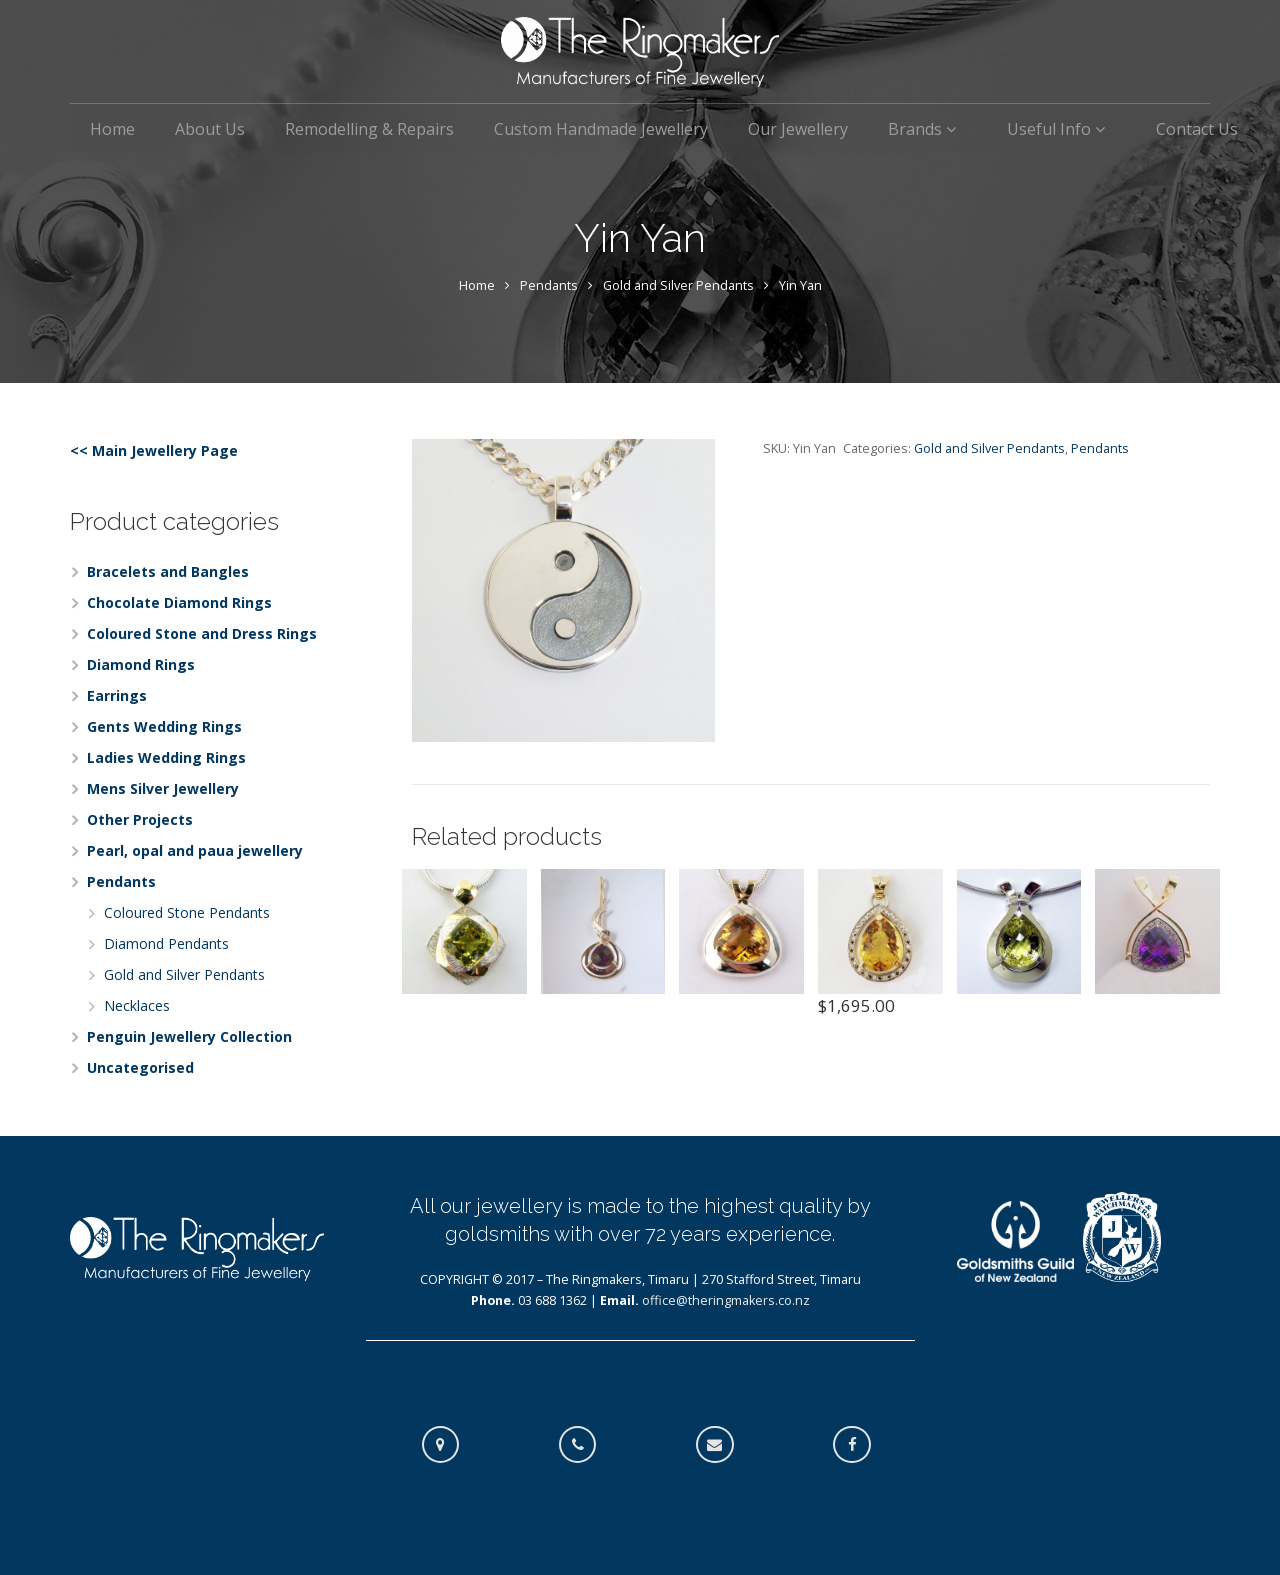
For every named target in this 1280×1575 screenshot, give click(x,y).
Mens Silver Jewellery (163, 788)
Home (477, 285)
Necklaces (137, 1005)
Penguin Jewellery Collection (189, 1036)
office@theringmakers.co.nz (726, 1300)
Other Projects (140, 819)
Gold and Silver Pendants (678, 285)
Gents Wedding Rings (164, 726)
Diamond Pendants (166, 943)
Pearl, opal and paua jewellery (195, 850)
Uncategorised (140, 1067)
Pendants (549, 285)
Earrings (117, 695)
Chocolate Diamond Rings (179, 602)
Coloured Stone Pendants (187, 912)
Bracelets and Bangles (168, 571)
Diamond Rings (141, 664)
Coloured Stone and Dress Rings (202, 633)
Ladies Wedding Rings (166, 757)
